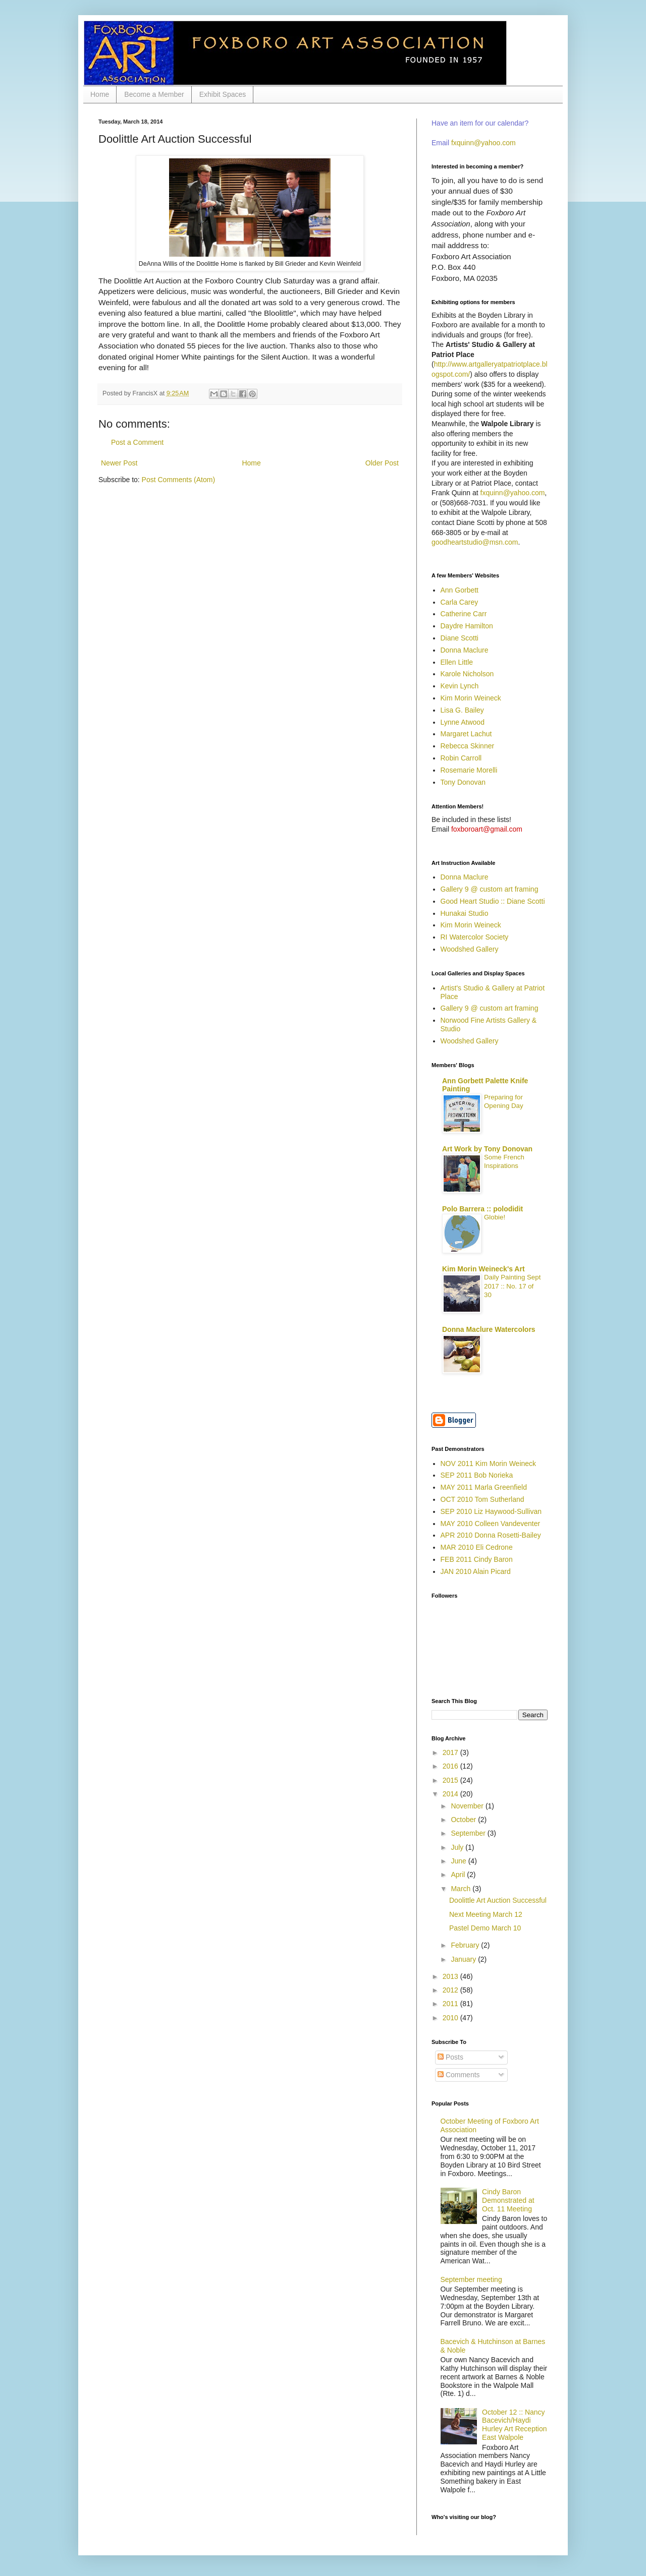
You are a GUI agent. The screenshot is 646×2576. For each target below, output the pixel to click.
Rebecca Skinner (468, 746)
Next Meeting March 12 (485, 1914)
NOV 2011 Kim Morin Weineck (488, 1463)
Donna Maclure (465, 650)
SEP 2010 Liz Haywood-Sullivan (491, 1511)
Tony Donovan (463, 782)
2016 (451, 1766)
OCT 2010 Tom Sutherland (482, 1499)
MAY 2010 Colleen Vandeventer (491, 1523)
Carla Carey (459, 602)
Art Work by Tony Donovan (487, 1149)
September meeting (471, 2279)
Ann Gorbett (460, 590)
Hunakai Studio (465, 913)
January (464, 1959)
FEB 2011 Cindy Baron (477, 1559)
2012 (451, 1990)
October (464, 1820)
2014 (451, 1794)
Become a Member (154, 94)
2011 (451, 2004)
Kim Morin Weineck (471, 698)
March (461, 1889)
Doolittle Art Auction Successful (498, 1900)
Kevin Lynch (460, 686)
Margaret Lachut (466, 734)
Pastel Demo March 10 (485, 1928)
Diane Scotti (459, 638)
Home (99, 94)
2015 (451, 1780)
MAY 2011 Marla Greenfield (484, 1487)
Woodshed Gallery (470, 949)
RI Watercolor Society (475, 937)
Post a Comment (137, 442)
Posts (450, 2057)
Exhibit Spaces (222, 94)
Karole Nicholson (467, 674)
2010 (451, 2018)
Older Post (382, 463)
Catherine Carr (464, 614)
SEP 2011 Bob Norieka (477, 1475)
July (458, 1847)
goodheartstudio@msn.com (475, 542)
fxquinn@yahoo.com (483, 143)
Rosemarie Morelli (469, 770)
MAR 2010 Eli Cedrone (477, 1547)
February (466, 1945)
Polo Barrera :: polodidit (482, 1209)
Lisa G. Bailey (462, 710)
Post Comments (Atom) (178, 480)
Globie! (494, 1217)
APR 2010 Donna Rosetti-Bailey (491, 1535)
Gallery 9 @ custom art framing (490, 889)
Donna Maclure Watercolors (488, 1329)
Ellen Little (457, 662)
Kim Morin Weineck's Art (483, 1269)
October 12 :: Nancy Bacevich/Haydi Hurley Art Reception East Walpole (514, 2424)
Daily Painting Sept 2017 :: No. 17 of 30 (512, 1286)
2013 (451, 1976)
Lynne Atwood (462, 722)
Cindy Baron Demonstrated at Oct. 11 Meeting (508, 2200)
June (459, 1861)
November (468, 1806)
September (469, 1833)
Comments (459, 2075)
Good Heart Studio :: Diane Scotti (493, 901)
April (459, 1874)
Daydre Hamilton (467, 626)
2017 (451, 1752)
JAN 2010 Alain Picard (476, 1571)
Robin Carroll (461, 758)
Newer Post (119, 463)
